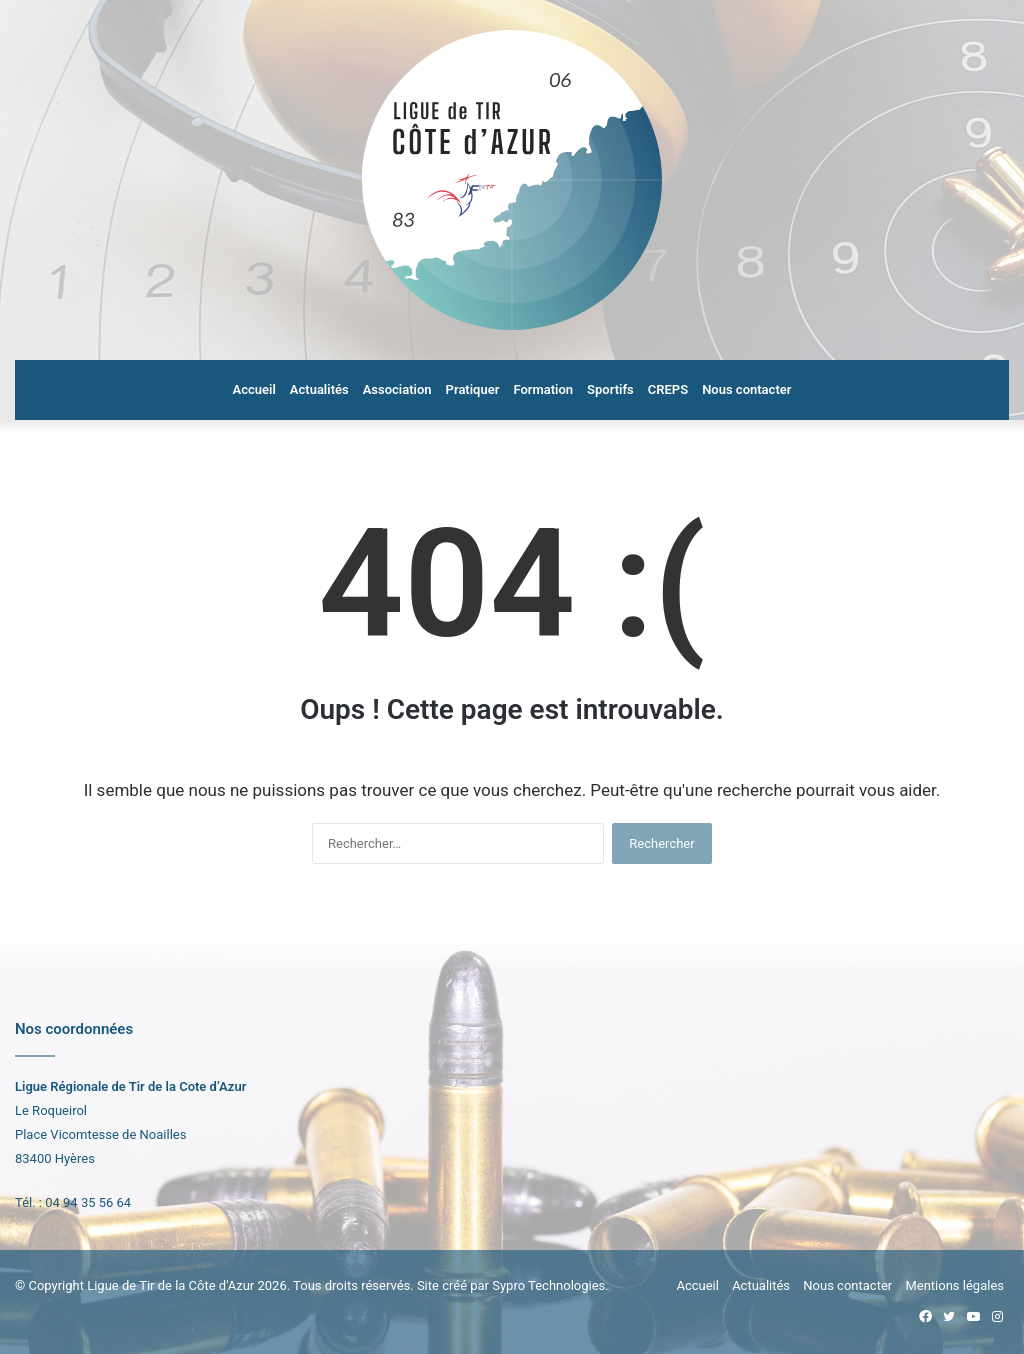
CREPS (668, 389)
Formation (543, 389)
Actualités (319, 389)
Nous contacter (746, 389)
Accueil (254, 389)
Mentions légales (954, 1285)
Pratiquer (473, 389)
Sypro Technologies (548, 1285)
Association (397, 389)
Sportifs (610, 389)
